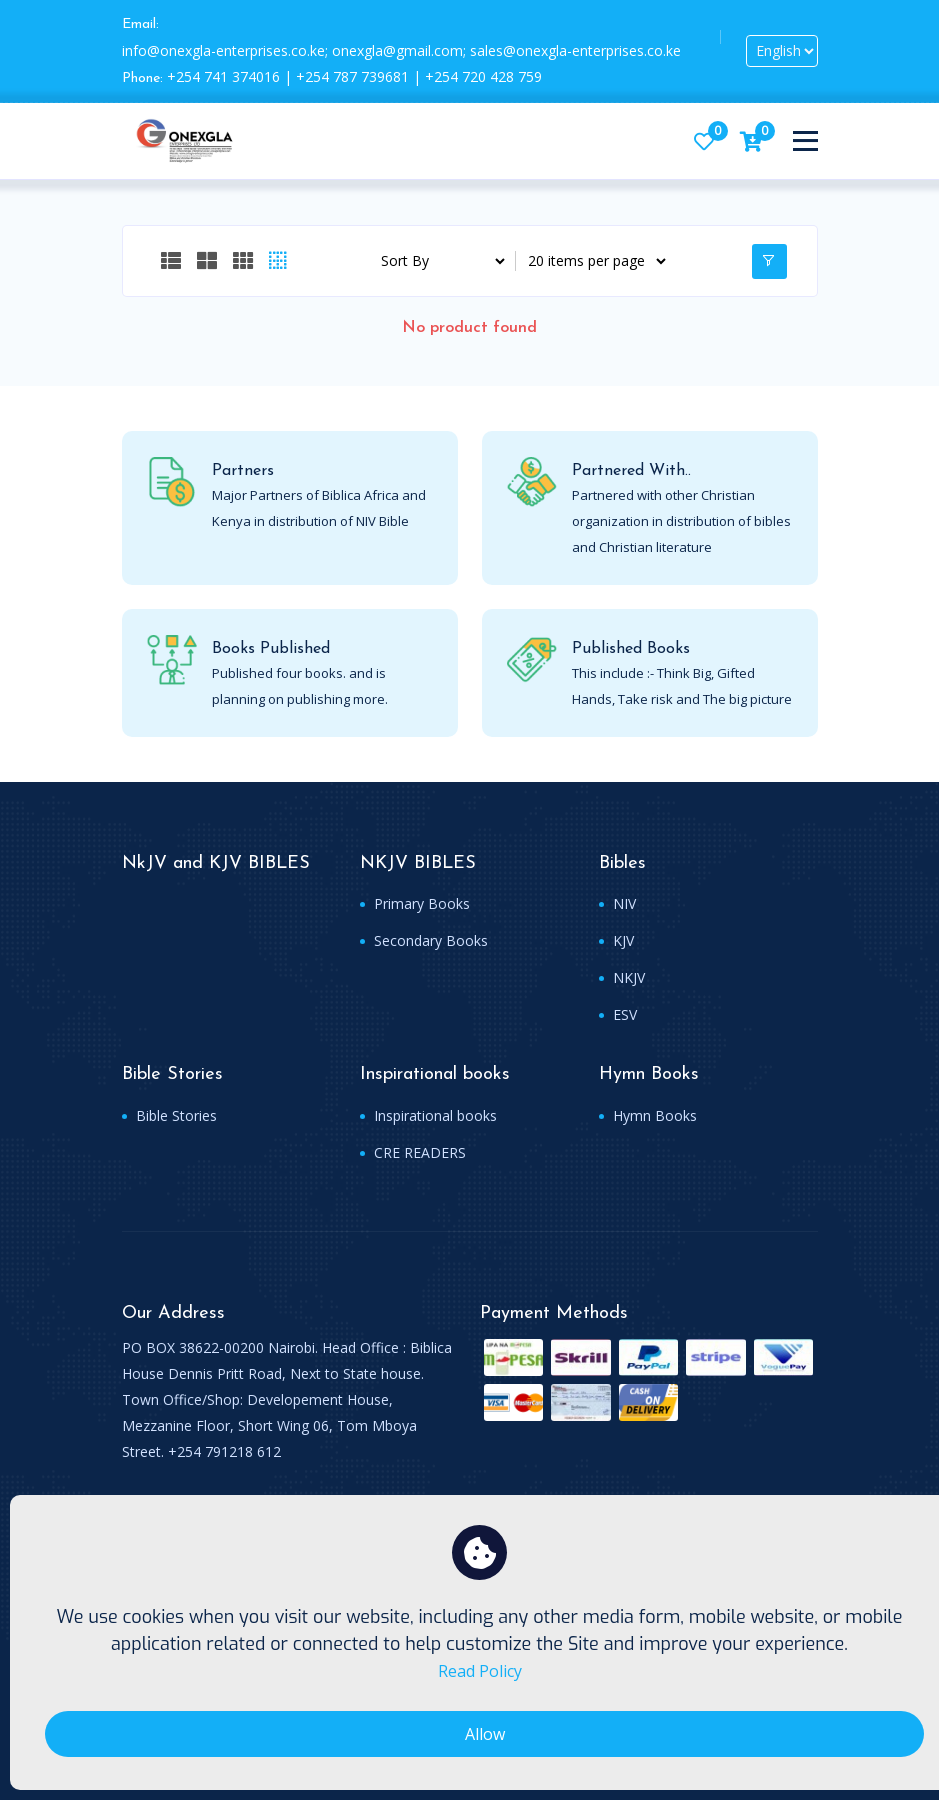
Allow (485, 1734)
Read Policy (480, 1671)
